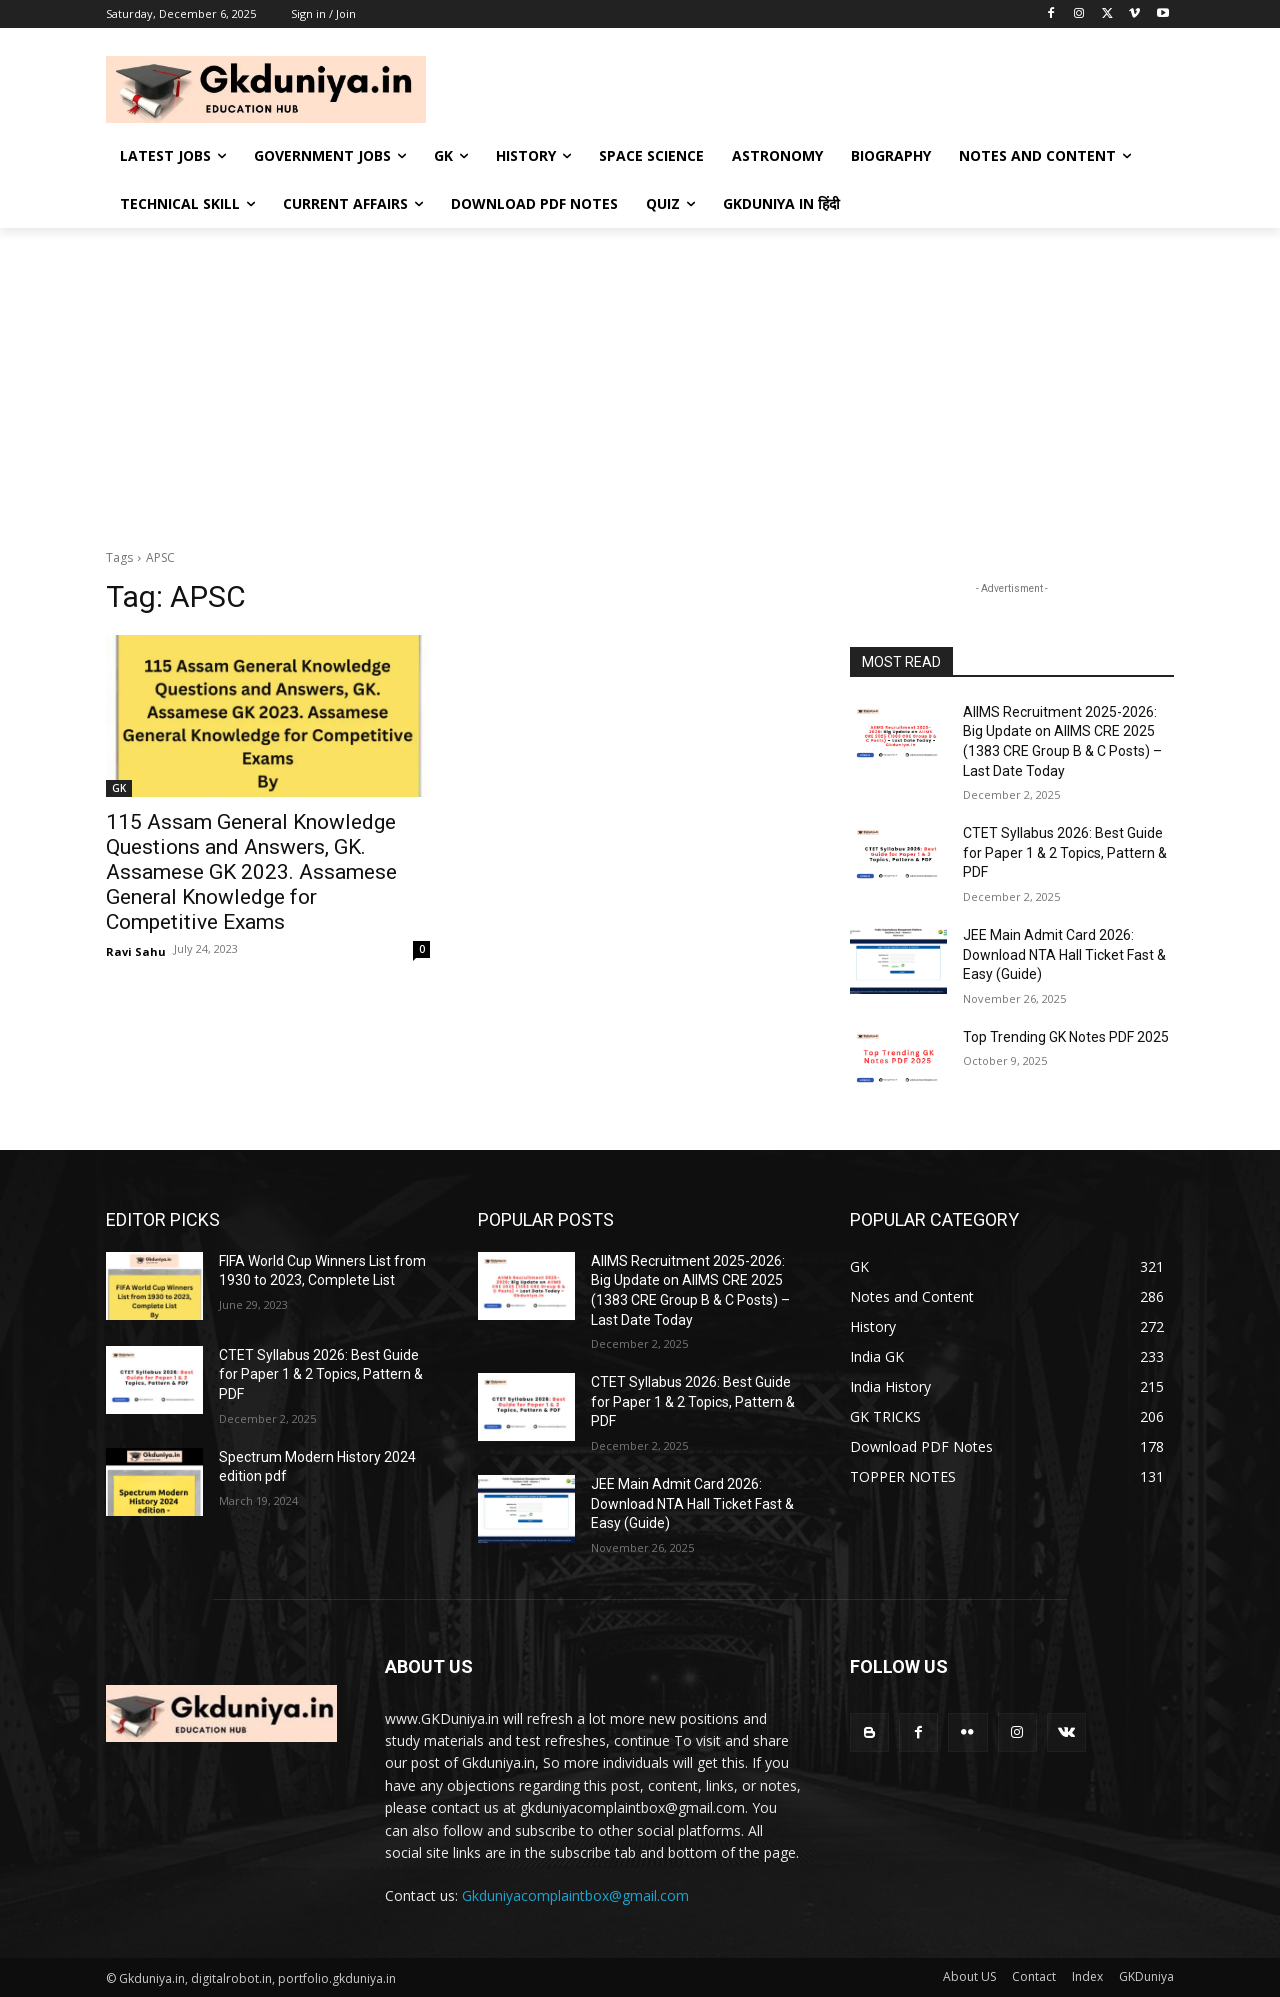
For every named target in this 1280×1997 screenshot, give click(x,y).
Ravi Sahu (136, 951)
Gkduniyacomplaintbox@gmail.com (575, 1895)
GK (119, 788)
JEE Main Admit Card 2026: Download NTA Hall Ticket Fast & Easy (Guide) (1064, 954)
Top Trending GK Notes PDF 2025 (1066, 1037)
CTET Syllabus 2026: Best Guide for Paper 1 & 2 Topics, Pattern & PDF (1065, 852)
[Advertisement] (640, 378)
